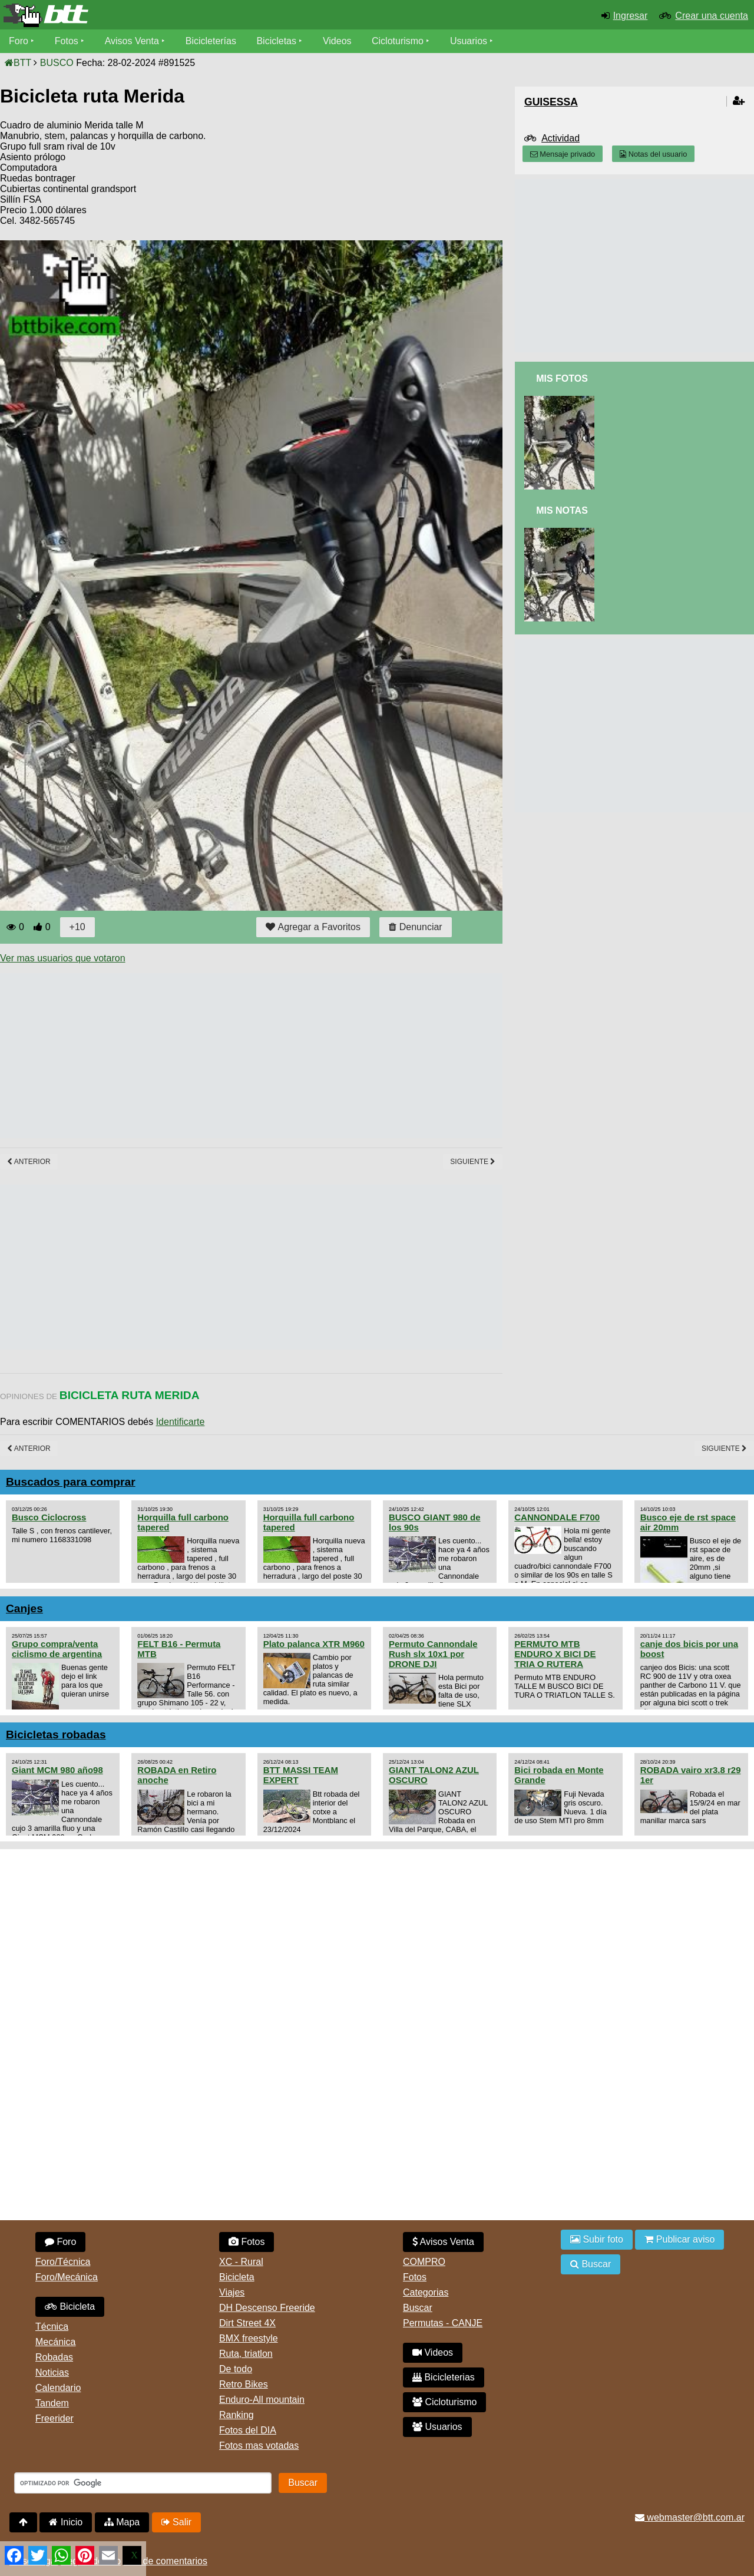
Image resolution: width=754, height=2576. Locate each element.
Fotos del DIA (247, 2430)
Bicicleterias (443, 2377)
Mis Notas (562, 510)
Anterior (29, 1162)
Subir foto (596, 2239)
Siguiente (472, 1162)
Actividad (560, 138)
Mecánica (55, 2342)
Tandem (52, 2403)
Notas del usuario (653, 154)
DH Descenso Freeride (267, 2308)
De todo (235, 2369)
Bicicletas (278, 41)
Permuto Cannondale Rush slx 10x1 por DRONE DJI (433, 1654)
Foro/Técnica (62, 2262)
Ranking (236, 2415)
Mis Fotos (562, 378)
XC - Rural (241, 2262)
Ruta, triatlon (246, 2354)
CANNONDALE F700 (557, 1517)
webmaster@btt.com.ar (690, 2517)
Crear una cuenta (711, 16)
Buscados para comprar (70, 1482)
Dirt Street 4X (247, 2323)
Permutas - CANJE (442, 2323)
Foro (18, 41)
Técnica (51, 2327)
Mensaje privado (562, 154)
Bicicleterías (211, 41)
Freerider (54, 2418)
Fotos (66, 41)
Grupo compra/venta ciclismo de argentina (57, 1649)
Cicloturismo (398, 41)
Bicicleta (70, 2306)
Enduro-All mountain (262, 2400)
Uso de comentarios (165, 2561)
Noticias (52, 2372)
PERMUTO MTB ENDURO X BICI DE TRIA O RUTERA (555, 1654)
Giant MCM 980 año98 (57, 1770)
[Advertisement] (214, 1055)
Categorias (425, 2292)
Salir (176, 2522)
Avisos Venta (132, 41)
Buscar (417, 2308)
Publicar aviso (679, 2239)
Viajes (231, 2292)
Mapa (122, 2522)
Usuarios (468, 41)
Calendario (58, 2388)
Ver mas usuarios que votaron (62, 958)
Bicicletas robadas (56, 1734)
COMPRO (424, 2262)
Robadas (54, 2357)
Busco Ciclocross (49, 1517)
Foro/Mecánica (66, 2277)
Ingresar (630, 16)
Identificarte (180, 1422)
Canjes (24, 1608)
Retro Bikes (243, 2384)
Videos (337, 41)
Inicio (65, 2522)
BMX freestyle (248, 2338)
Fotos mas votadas (259, 2446)
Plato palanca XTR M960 (314, 1644)
